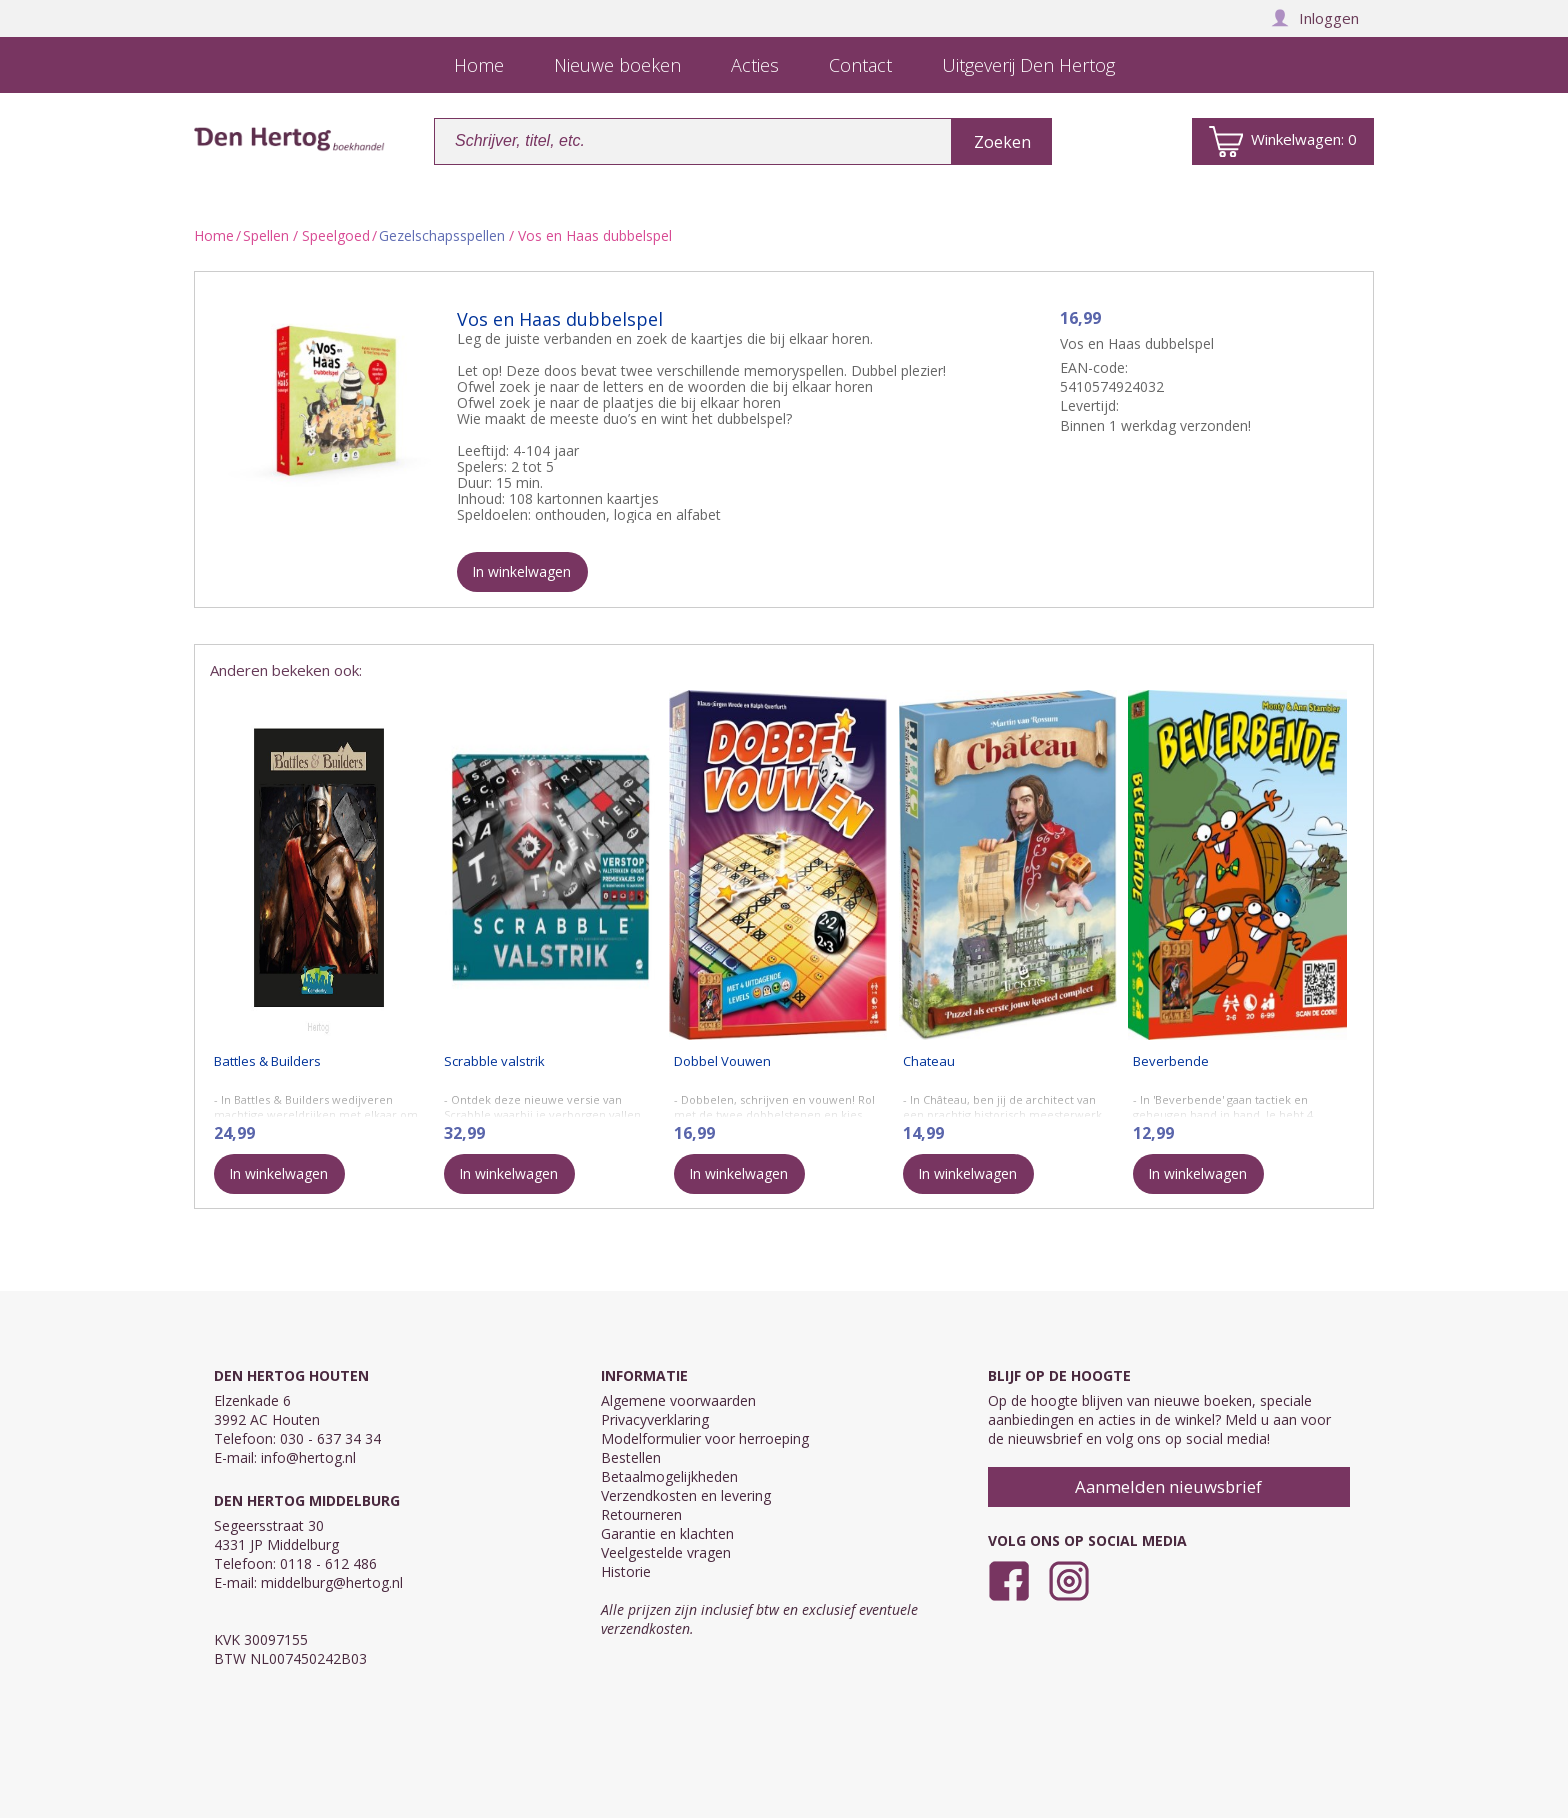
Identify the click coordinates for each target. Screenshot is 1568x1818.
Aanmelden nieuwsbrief (1168, 1486)
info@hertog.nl (308, 1457)
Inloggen (1315, 18)
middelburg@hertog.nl (332, 1582)
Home (214, 235)
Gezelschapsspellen (442, 235)
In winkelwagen (521, 571)
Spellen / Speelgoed (306, 235)
